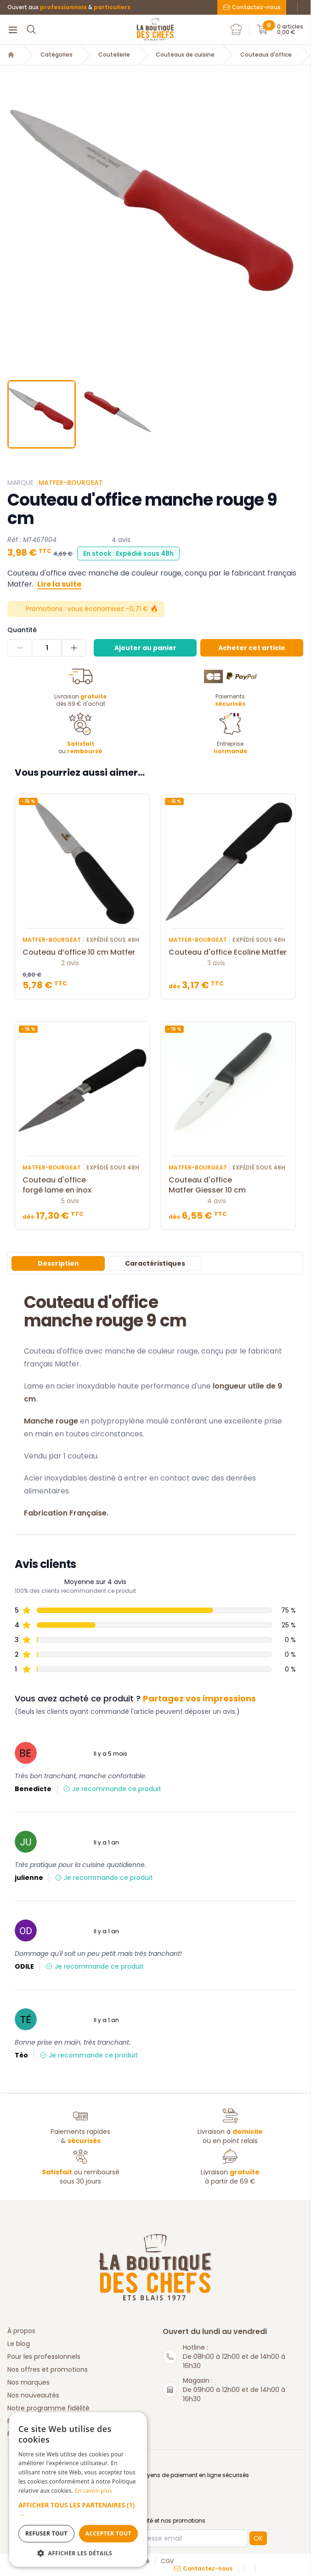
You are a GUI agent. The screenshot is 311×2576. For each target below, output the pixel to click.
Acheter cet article (251, 647)
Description (58, 1263)
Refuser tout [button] (46, 2533)
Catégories (56, 54)
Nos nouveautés (33, 2395)
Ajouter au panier (145, 647)
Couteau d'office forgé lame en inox (82, 1185)
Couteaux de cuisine (185, 54)
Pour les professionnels (43, 2356)
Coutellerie (114, 54)
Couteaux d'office (266, 54)
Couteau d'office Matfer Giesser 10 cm (228, 1185)
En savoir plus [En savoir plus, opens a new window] (93, 2491)
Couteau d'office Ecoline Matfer (228, 952)
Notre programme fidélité (48, 2408)
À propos (21, 2330)
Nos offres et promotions (47, 2369)
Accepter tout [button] (108, 2533)
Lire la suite (59, 584)
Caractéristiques (155, 1263)
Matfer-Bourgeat (71, 482)
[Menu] (12, 29)
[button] (78, 2509)
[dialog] (78, 2489)
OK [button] (258, 2538)
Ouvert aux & (68, 7)
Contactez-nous (252, 7)
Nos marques (28, 2382)
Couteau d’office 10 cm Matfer (82, 952)
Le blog (18, 2343)
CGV (167, 2561)
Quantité (22, 629)
